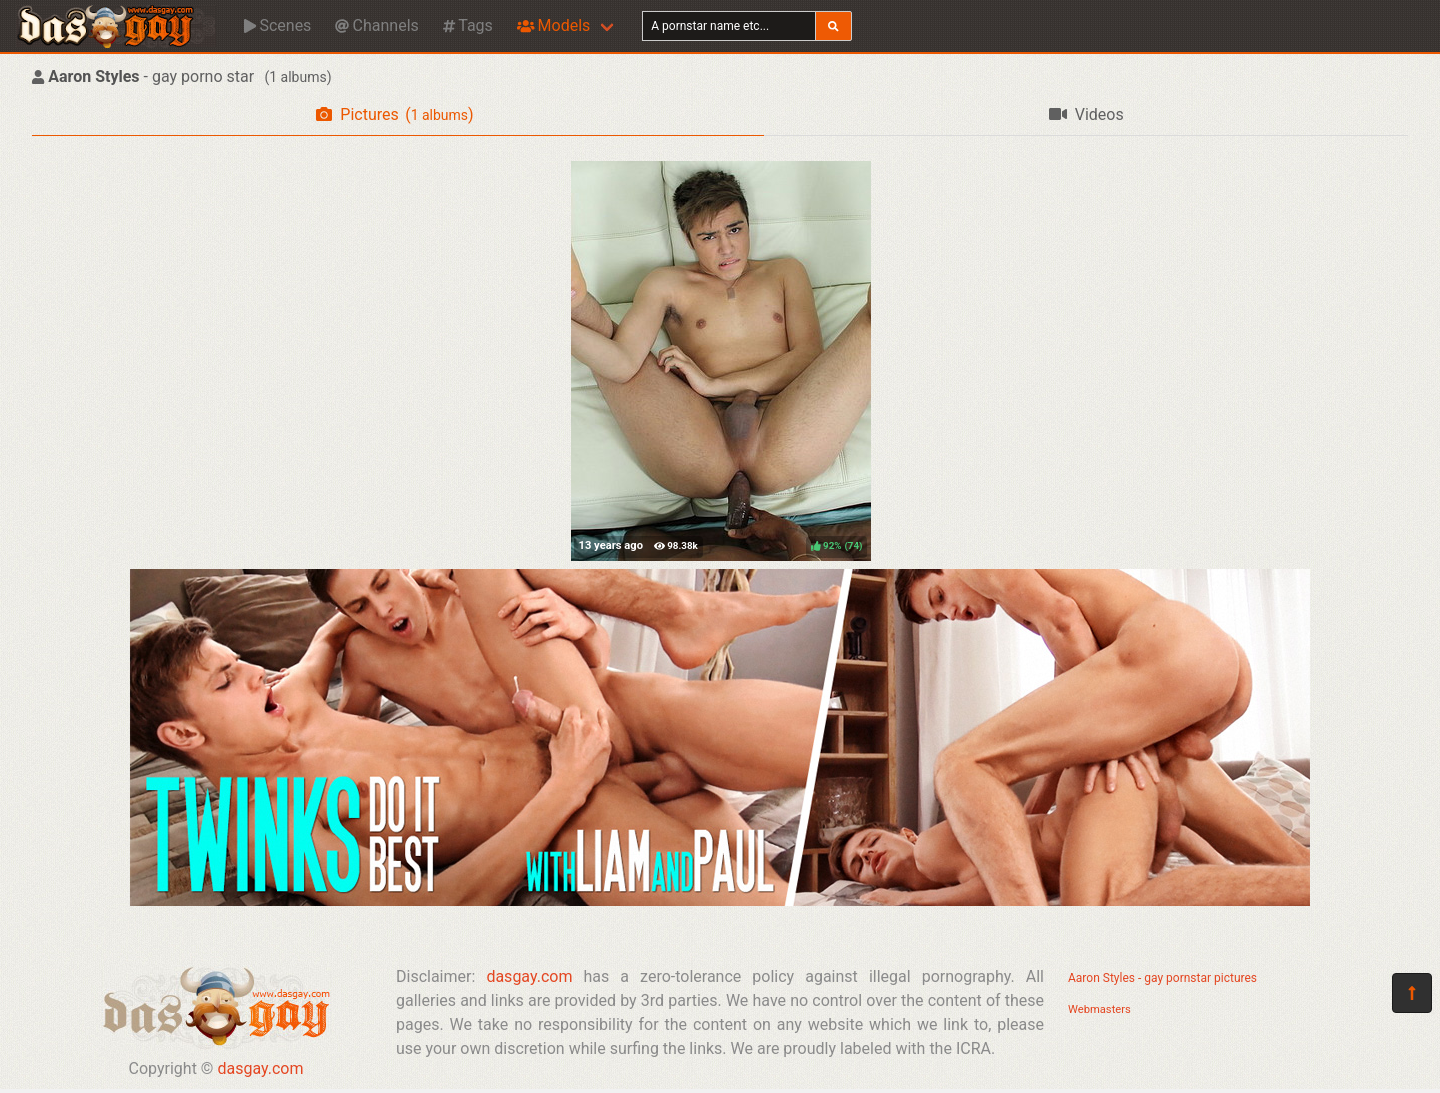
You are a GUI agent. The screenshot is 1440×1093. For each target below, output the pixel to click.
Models (553, 25)
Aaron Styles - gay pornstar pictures (1162, 978)
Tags (468, 25)
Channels (376, 25)
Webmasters (1099, 1009)
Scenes (277, 25)
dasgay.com (260, 1068)
